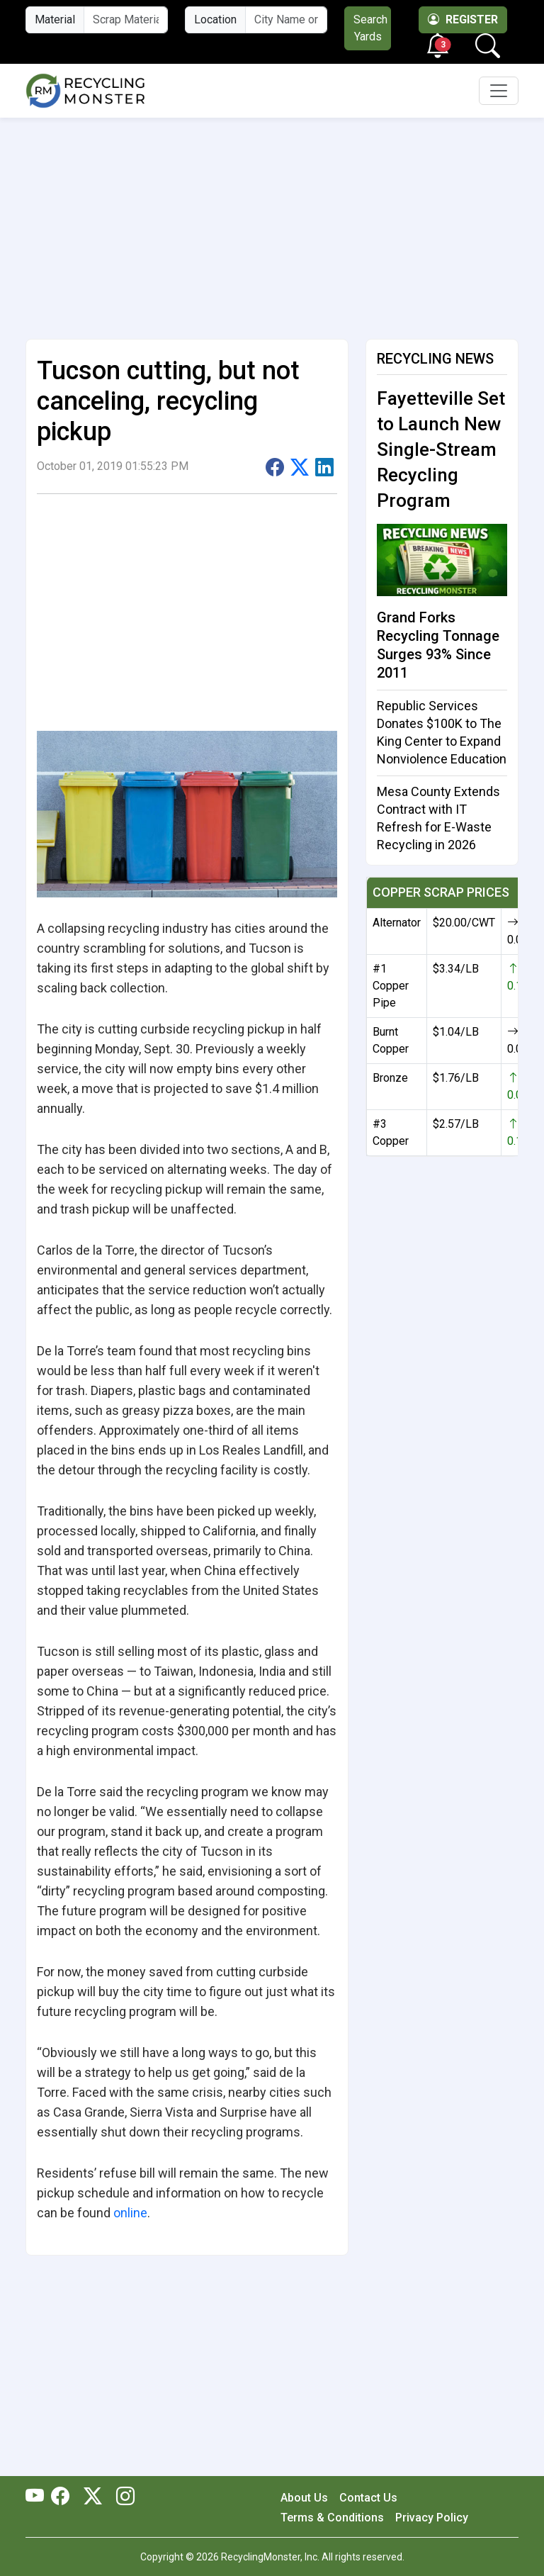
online (130, 2212)
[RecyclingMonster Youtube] (38, 2497)
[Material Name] (126, 19)
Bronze (390, 1078)
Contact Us (368, 2497)
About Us (304, 2497)
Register (463, 19)
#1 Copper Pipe (391, 985)
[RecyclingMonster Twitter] (92, 2497)
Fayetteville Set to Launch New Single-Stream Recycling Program (441, 449)
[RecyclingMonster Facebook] (63, 2497)
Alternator (397, 922)
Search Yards (370, 28)
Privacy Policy (431, 2517)
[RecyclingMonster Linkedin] (122, 2497)
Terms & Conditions (332, 2517)
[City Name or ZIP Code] (286, 19)
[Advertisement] (272, 222)
